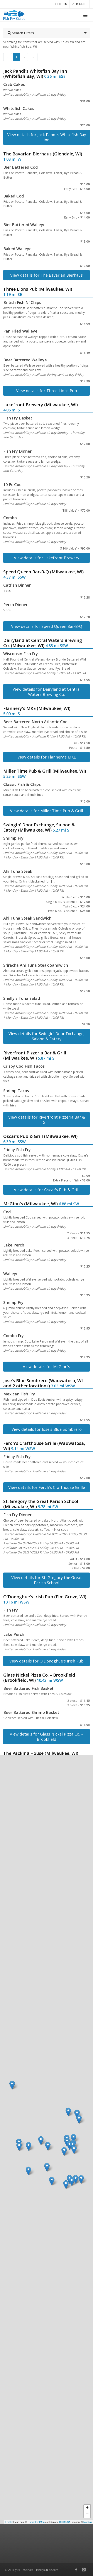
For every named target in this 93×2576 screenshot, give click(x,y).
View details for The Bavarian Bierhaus (46, 275)
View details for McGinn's (46, 1366)
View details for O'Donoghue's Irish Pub (46, 1661)
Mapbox (87, 2522)
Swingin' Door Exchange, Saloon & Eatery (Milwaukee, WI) (39, 827)
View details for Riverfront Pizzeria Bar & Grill (46, 1119)
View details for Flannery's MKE (46, 757)
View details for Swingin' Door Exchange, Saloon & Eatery (46, 1036)
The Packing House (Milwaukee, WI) (40, 1753)
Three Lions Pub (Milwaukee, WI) (37, 289)
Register (79, 4)
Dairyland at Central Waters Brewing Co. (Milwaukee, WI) (42, 642)
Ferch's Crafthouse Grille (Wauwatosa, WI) (44, 1445)
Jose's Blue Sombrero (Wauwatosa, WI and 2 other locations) (43, 1383)
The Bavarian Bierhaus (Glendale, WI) (42, 154)
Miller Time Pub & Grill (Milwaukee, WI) (44, 771)
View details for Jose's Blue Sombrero (47, 1429)
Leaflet (9, 2522)
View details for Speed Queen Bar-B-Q (46, 626)
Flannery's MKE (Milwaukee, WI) (36, 708)
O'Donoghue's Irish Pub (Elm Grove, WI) (44, 1597)
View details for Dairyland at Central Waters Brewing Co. (47, 692)
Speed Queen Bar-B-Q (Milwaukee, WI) (43, 572)
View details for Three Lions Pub (46, 390)
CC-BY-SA (64, 2522)
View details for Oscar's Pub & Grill (46, 1189)
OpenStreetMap (36, 2522)
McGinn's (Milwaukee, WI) (30, 1204)
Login (61, 4)
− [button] (87, 2514)
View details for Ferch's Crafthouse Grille (46, 1487)
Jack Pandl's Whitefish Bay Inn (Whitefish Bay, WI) (35, 73)
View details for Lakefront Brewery (46, 557)
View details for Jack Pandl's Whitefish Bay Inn (46, 137)
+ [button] (87, 2508)
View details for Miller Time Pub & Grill (46, 810)
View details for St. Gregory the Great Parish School (46, 1580)
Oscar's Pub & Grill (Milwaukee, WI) (40, 1136)
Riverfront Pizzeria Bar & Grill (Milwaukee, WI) (34, 1055)
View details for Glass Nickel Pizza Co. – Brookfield (46, 1736)
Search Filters (21, 33)
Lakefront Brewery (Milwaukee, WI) (40, 405)
